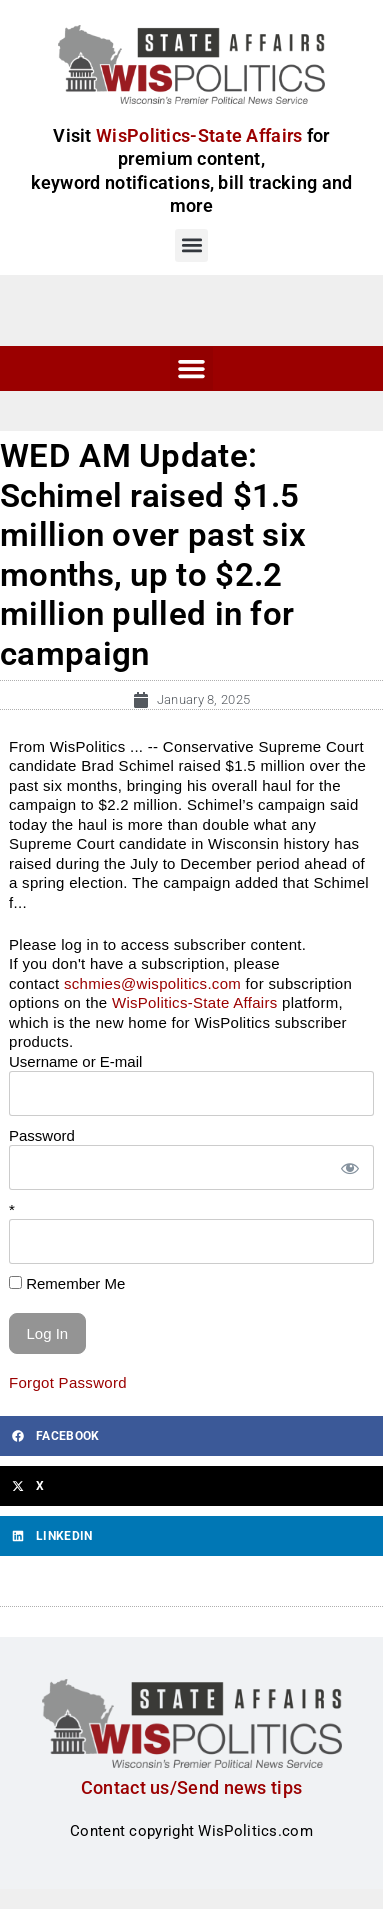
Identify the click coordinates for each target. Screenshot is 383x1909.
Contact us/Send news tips (192, 1787)
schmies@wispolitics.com (152, 983)
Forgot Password (68, 1382)
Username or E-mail (75, 1061)
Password (42, 1135)
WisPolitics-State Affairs (195, 1002)
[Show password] (349, 1167)
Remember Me (67, 1283)
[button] (191, 245)
